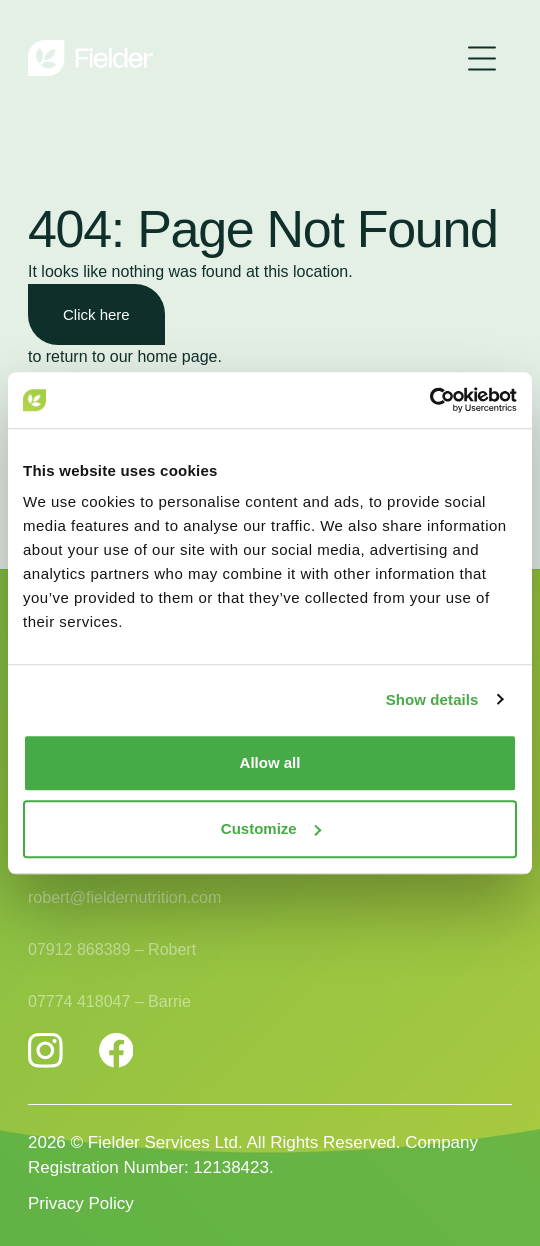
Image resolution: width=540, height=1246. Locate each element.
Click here (96, 314)
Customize (271, 828)
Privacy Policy (81, 1203)
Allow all (270, 762)
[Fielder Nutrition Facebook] (116, 1050)
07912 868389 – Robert (112, 952)
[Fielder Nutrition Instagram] (45, 1050)
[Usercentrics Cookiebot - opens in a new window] (429, 400)
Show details (432, 699)
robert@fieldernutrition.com (124, 900)
